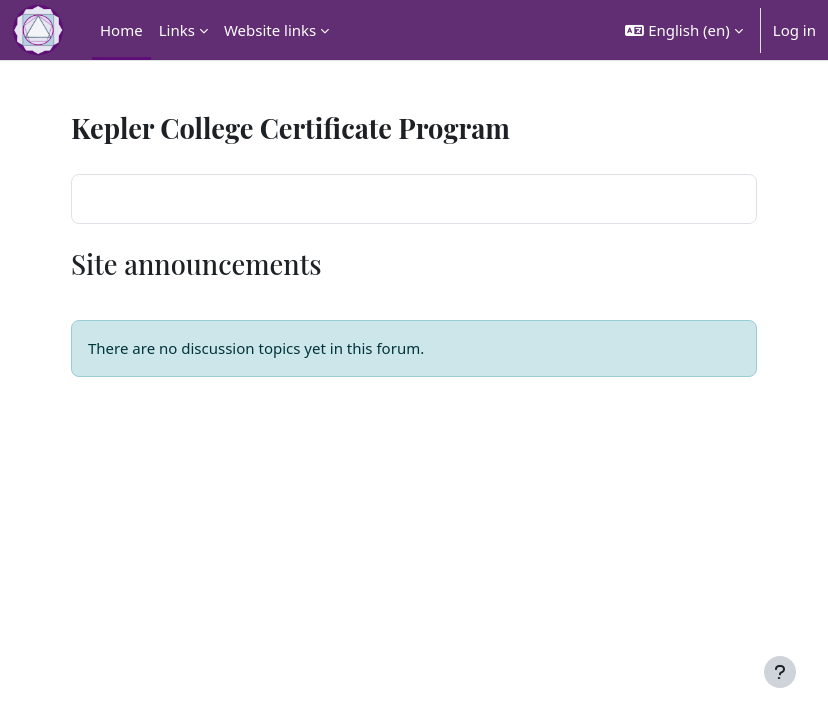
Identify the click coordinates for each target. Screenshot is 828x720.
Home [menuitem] (121, 30)
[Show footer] (780, 672)
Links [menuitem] (177, 30)
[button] (683, 30)
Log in (794, 30)
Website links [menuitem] (270, 30)
